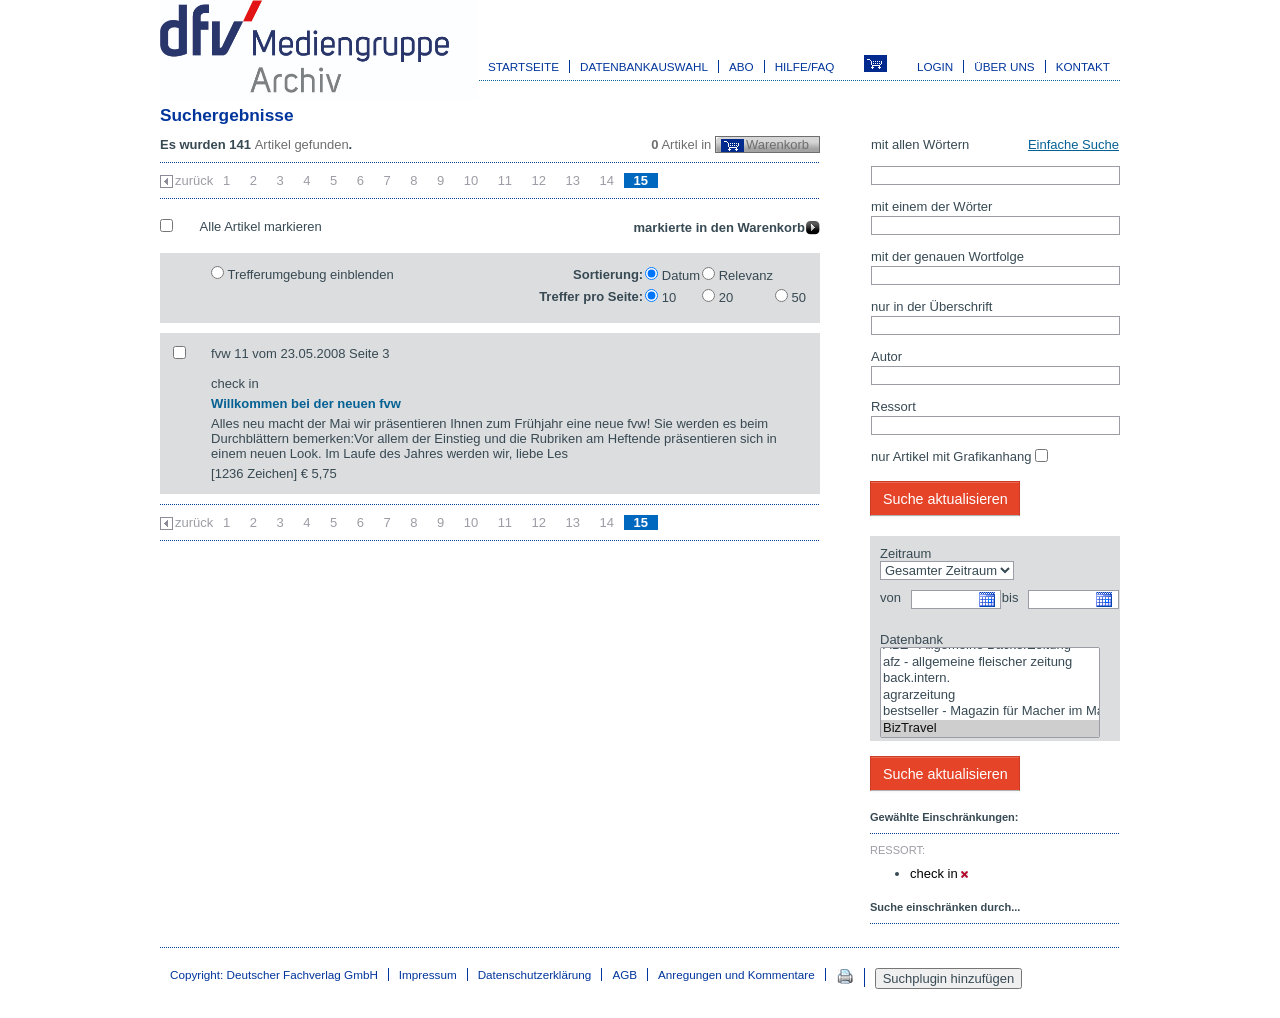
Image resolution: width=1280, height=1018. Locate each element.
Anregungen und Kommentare (736, 974)
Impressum (428, 974)
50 (799, 297)
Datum (681, 275)
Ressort (893, 406)
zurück (194, 180)
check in (939, 873)
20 (726, 297)
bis (1010, 597)
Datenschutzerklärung (535, 974)
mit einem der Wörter (931, 206)
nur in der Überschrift (931, 306)
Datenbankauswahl (644, 66)
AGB (624, 974)
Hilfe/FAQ (805, 66)
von (890, 597)
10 (471, 180)
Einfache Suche (1073, 144)
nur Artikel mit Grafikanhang (951, 456)
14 (607, 180)
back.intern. (990, 678)
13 (573, 180)
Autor (886, 356)
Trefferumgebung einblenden (310, 274)
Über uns (1004, 66)
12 (539, 180)
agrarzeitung (990, 695)
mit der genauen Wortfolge (947, 256)
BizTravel (990, 728)
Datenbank (911, 639)
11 (505, 180)
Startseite (523, 66)
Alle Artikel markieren (261, 226)
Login (935, 66)
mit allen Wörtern (920, 144)
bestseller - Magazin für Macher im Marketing (990, 711)
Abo (741, 66)
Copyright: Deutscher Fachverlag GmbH (274, 974)
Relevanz (746, 275)
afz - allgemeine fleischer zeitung (990, 662)
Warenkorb (777, 144)
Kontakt (1083, 66)
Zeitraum (905, 553)
